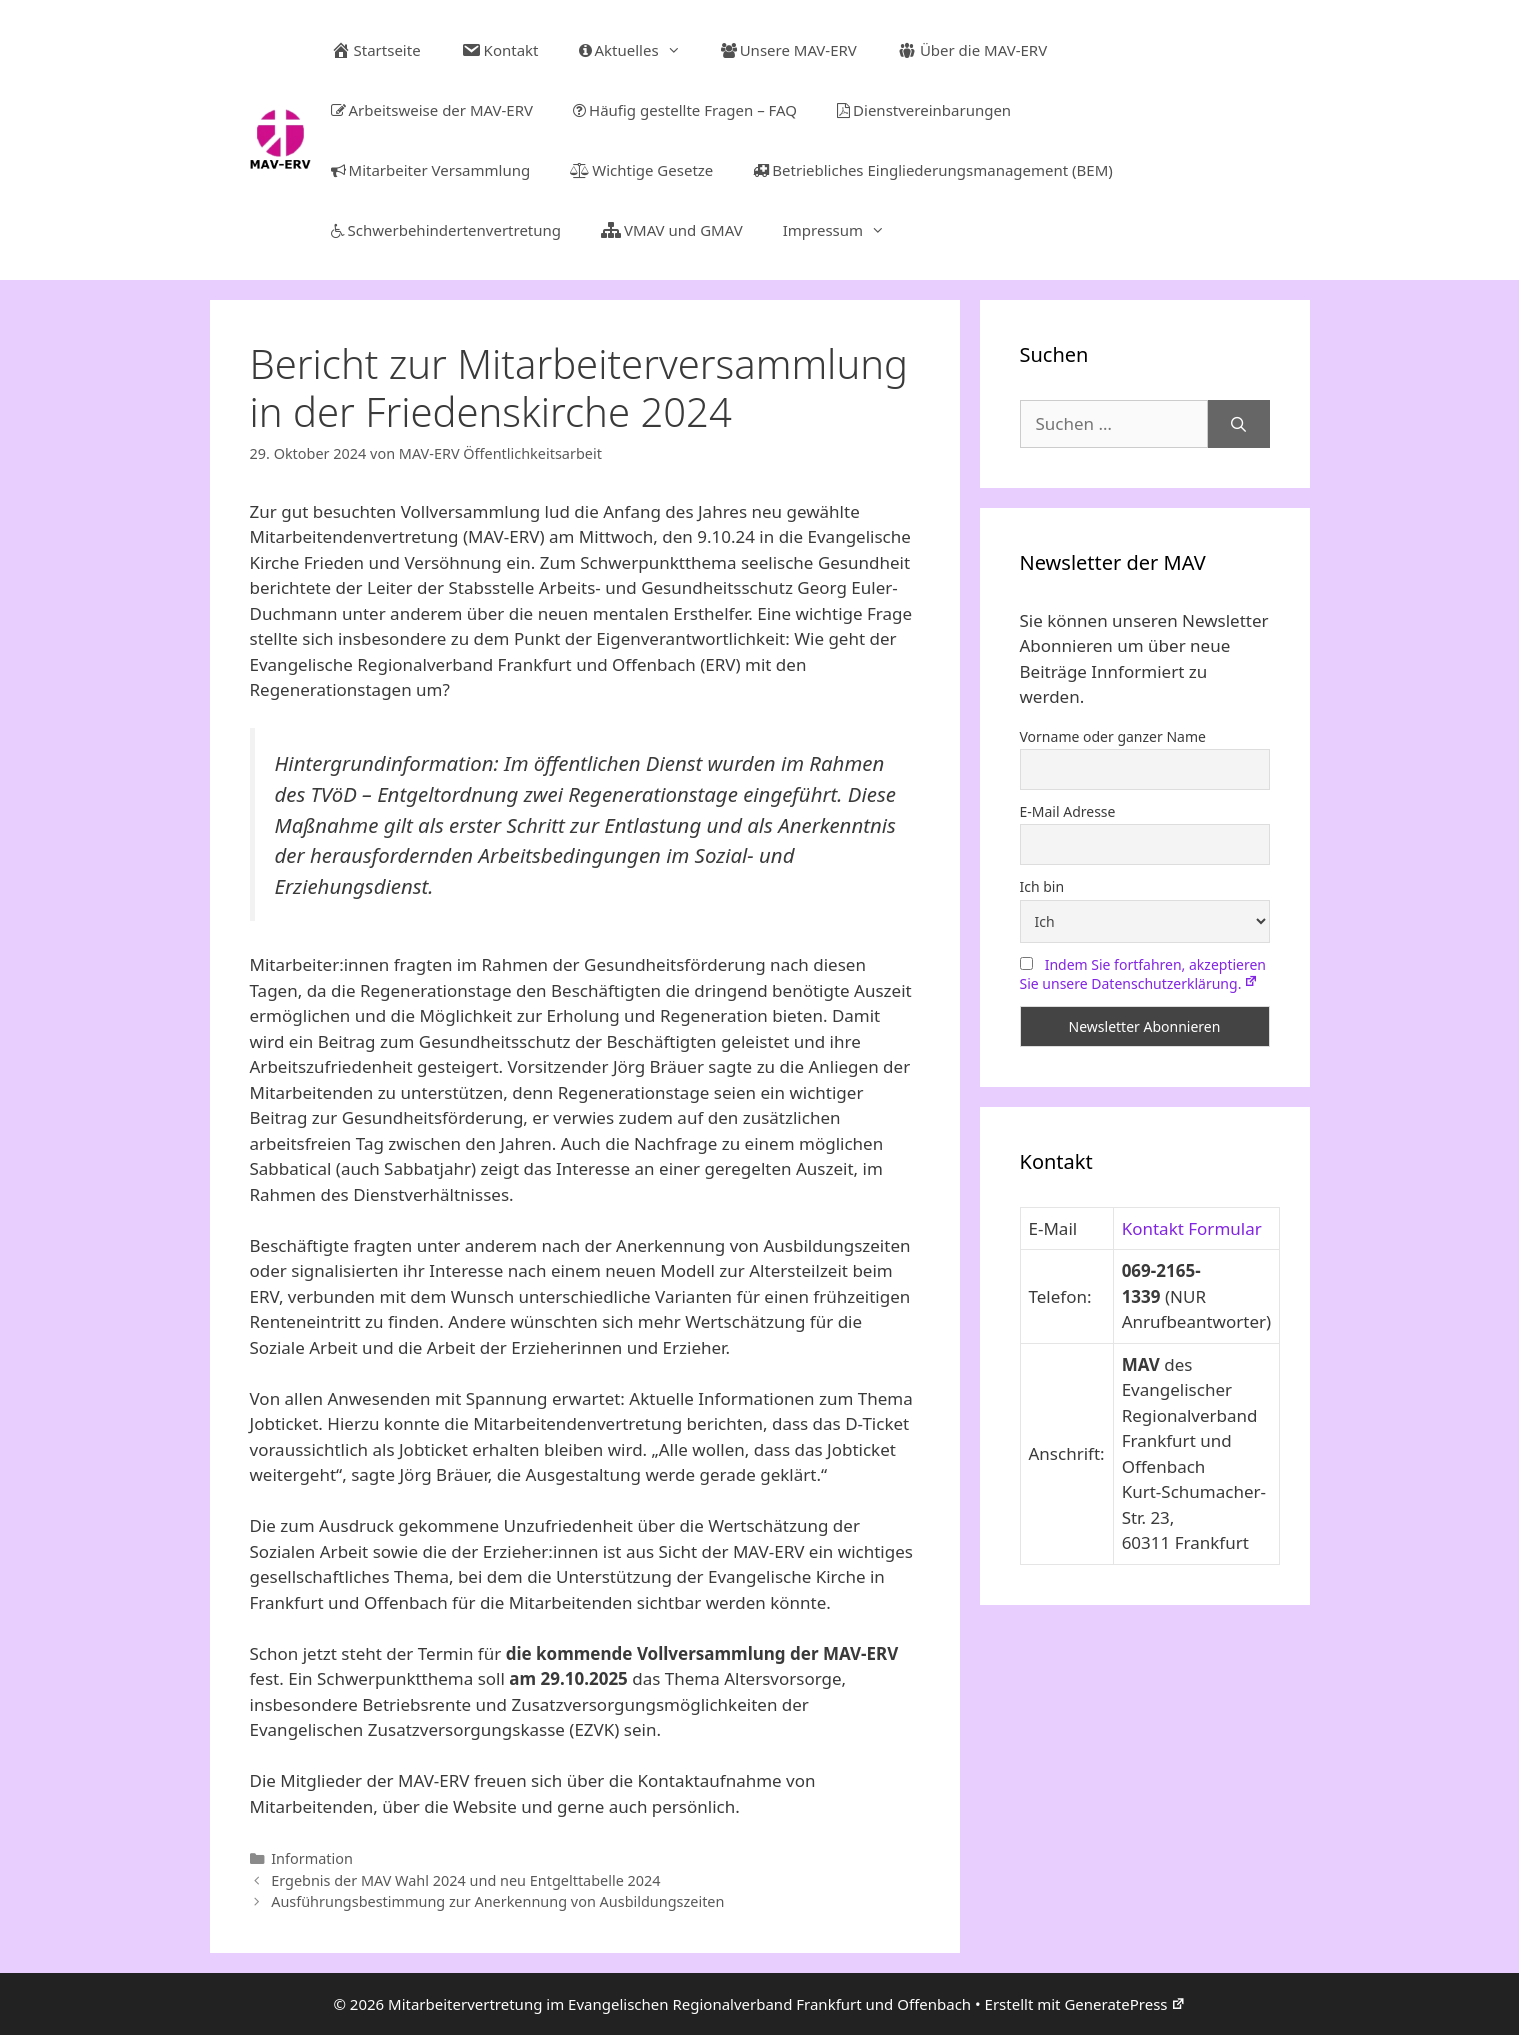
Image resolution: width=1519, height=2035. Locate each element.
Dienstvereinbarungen (924, 110)
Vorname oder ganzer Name (1113, 736)
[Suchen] (1238, 424)
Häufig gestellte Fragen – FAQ (685, 110)
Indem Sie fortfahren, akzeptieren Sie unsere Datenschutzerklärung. (1143, 974)
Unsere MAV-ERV (789, 50)
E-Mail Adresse (1068, 811)
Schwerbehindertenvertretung (446, 230)
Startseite (376, 50)
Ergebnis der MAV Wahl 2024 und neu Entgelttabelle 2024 (465, 1880)
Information (312, 1858)
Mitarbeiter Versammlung (431, 170)
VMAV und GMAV (672, 230)
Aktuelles (640, 50)
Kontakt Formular (1192, 1228)
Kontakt (500, 50)
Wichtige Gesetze (641, 170)
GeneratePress (1124, 2004)
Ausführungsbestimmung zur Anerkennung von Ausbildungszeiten (497, 1901)
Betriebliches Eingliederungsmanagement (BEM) (932, 170)
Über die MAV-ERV (972, 50)
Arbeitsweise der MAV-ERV (432, 110)
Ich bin (1042, 886)
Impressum (844, 230)
